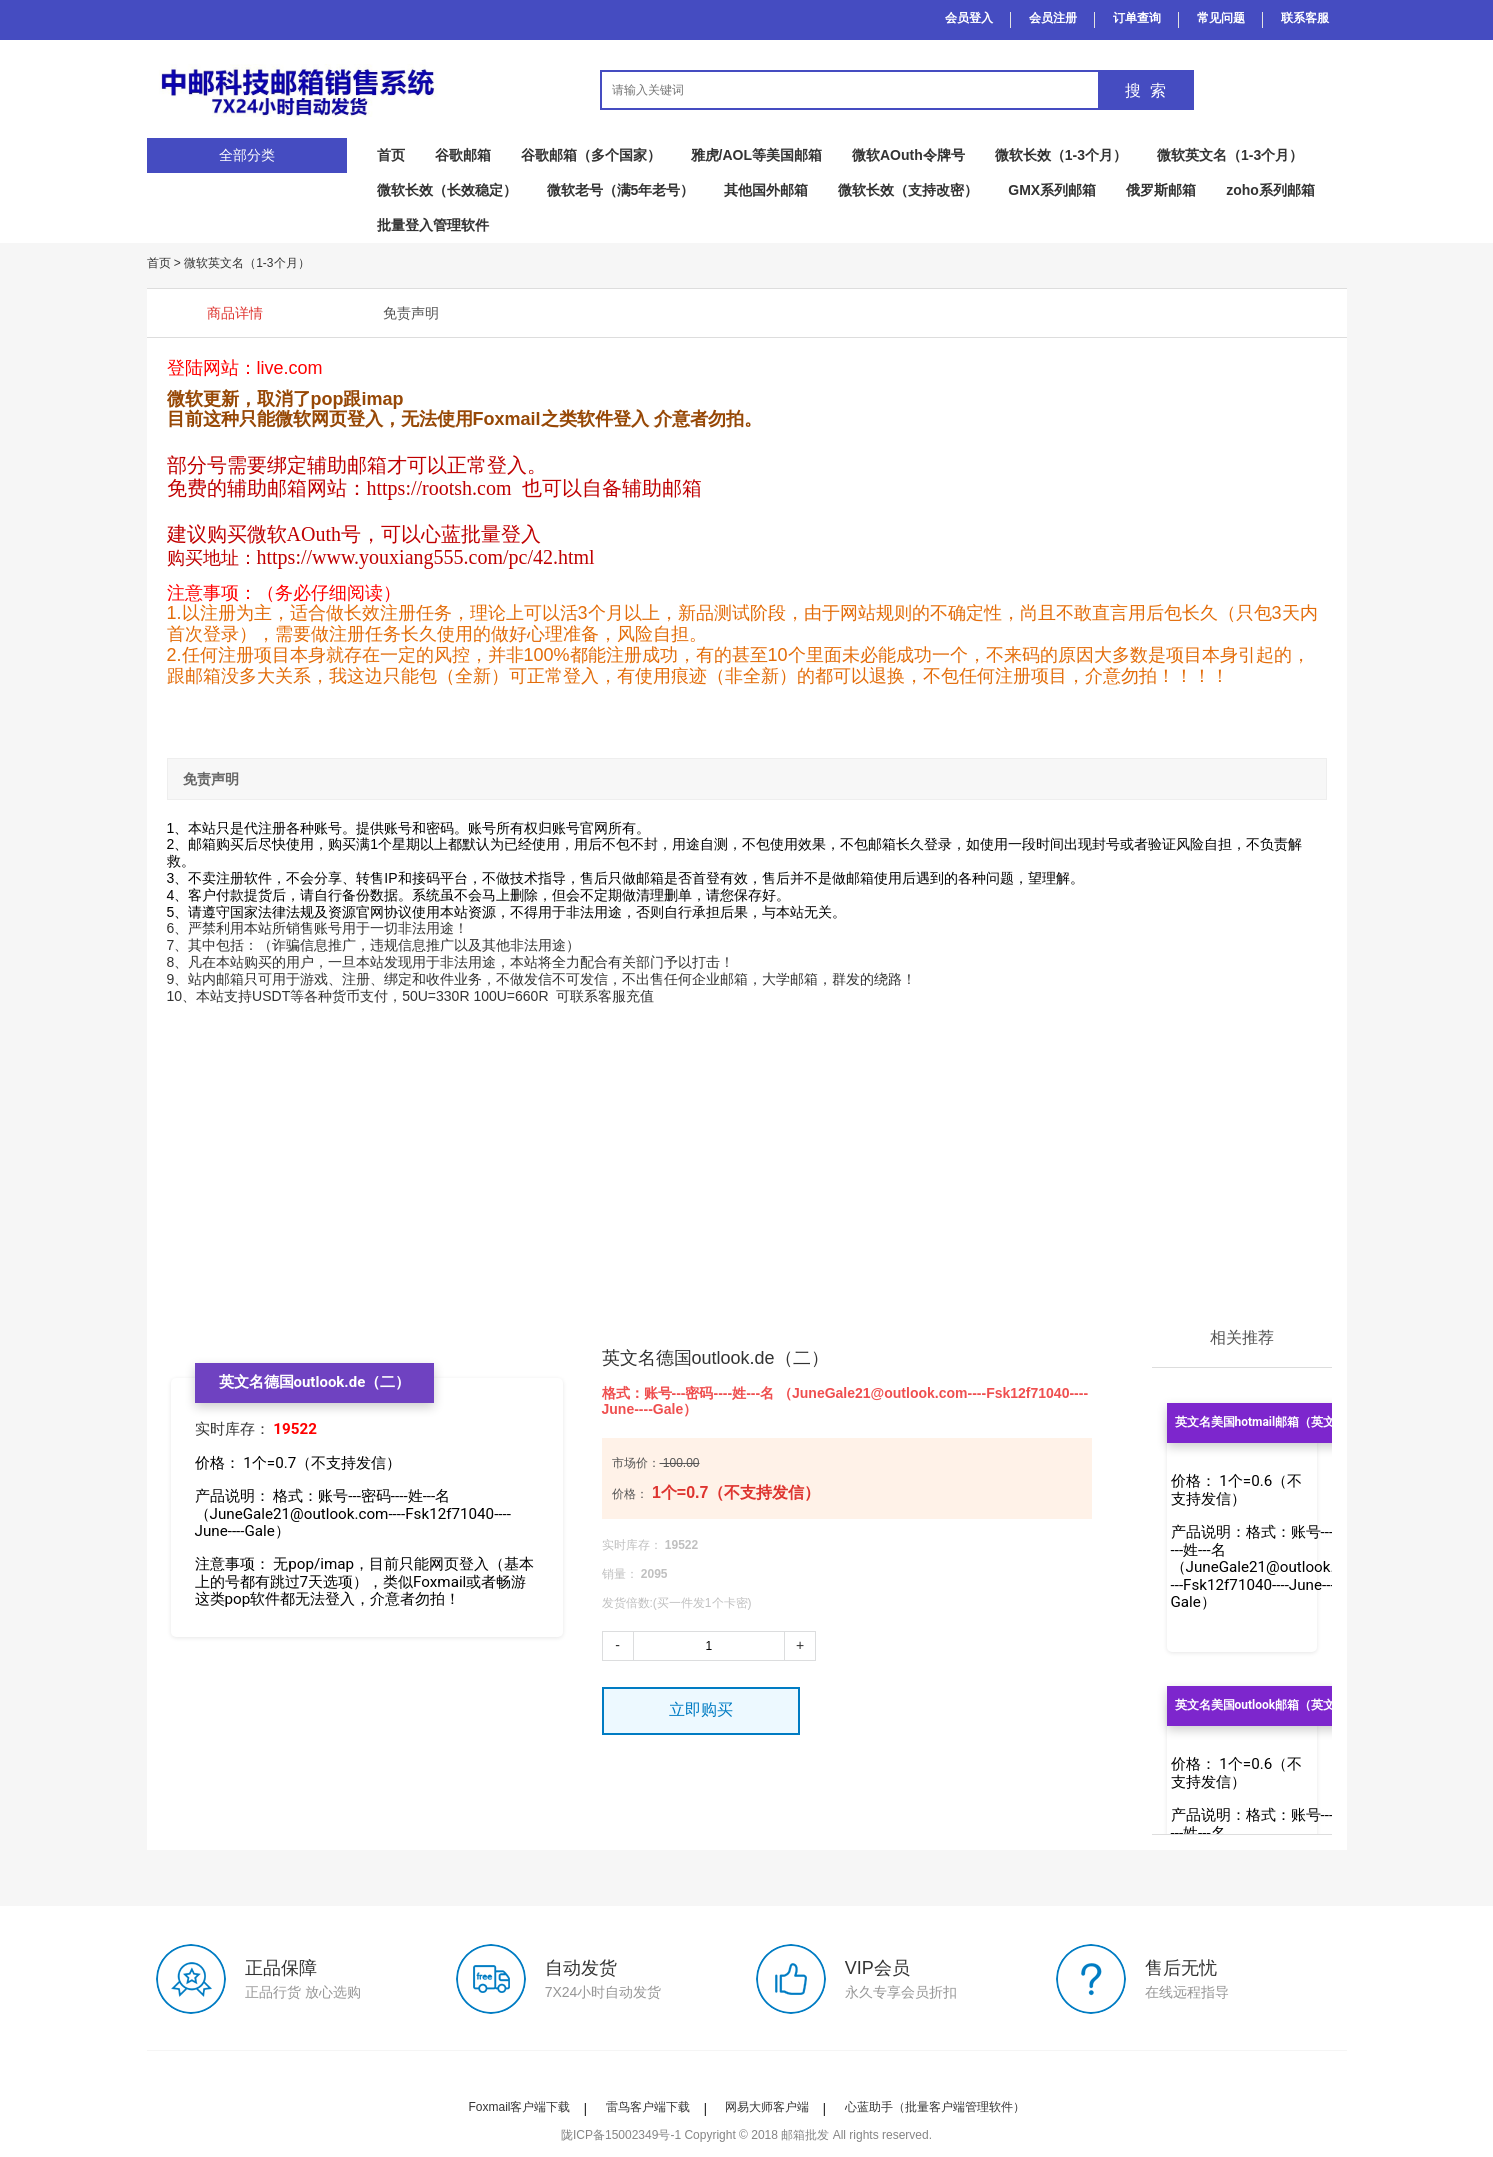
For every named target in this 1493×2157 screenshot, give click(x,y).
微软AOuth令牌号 (908, 155)
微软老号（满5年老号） (621, 190)
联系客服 (1305, 18)
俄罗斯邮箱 (1161, 190)
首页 (391, 155)
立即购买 (701, 1709)
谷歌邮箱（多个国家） (591, 155)
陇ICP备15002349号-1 (621, 2135)
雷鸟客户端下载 (648, 2107)
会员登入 (969, 18)
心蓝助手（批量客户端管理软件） (935, 2107)
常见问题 (1221, 18)
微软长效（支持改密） (908, 190)
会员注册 (1053, 18)
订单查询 (1137, 18)
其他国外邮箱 (766, 190)
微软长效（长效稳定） (447, 190)
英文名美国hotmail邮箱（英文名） (1267, 1422)
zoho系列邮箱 (1270, 190)
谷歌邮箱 (463, 155)
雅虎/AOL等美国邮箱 (756, 155)
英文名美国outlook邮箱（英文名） (1267, 1705)
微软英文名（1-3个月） (1230, 155)
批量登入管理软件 (433, 225)
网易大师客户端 (767, 2107)
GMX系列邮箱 (1052, 190)
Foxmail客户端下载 (519, 2107)
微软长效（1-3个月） (1061, 155)
